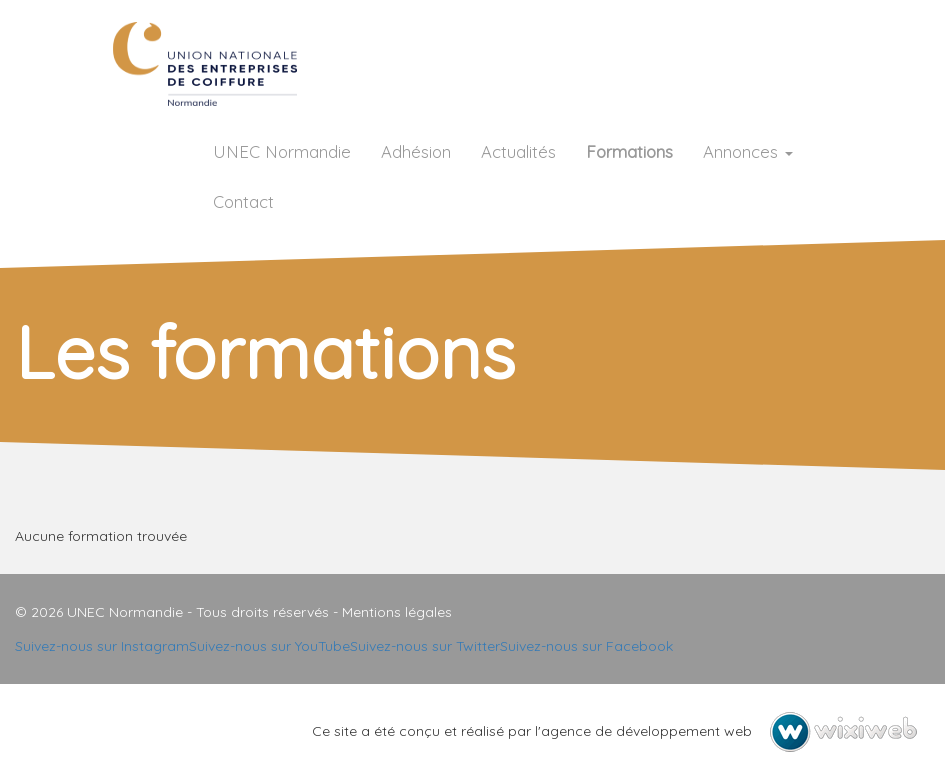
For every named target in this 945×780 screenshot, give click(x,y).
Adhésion (416, 151)
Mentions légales (397, 612)
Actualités (518, 151)
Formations (629, 151)
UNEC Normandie (282, 151)
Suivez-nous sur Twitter (425, 646)
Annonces (748, 151)
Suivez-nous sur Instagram (102, 646)
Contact (243, 201)
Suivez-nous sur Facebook (586, 646)
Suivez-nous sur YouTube (269, 646)
